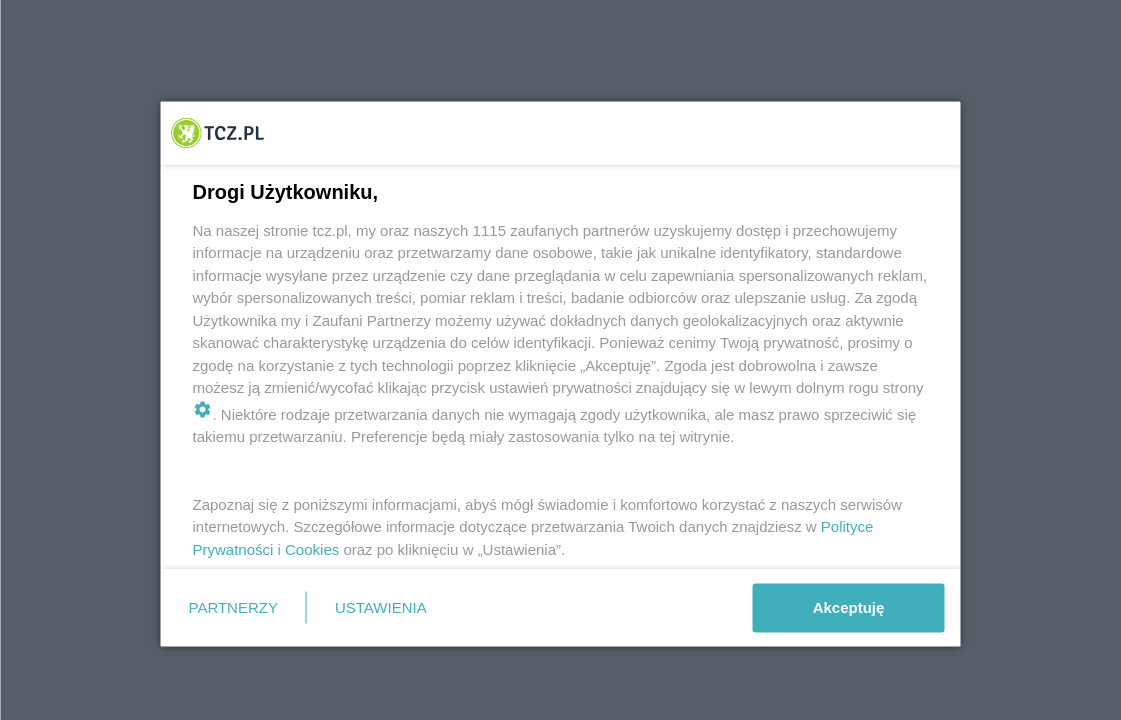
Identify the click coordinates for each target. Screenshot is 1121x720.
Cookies (312, 548)
